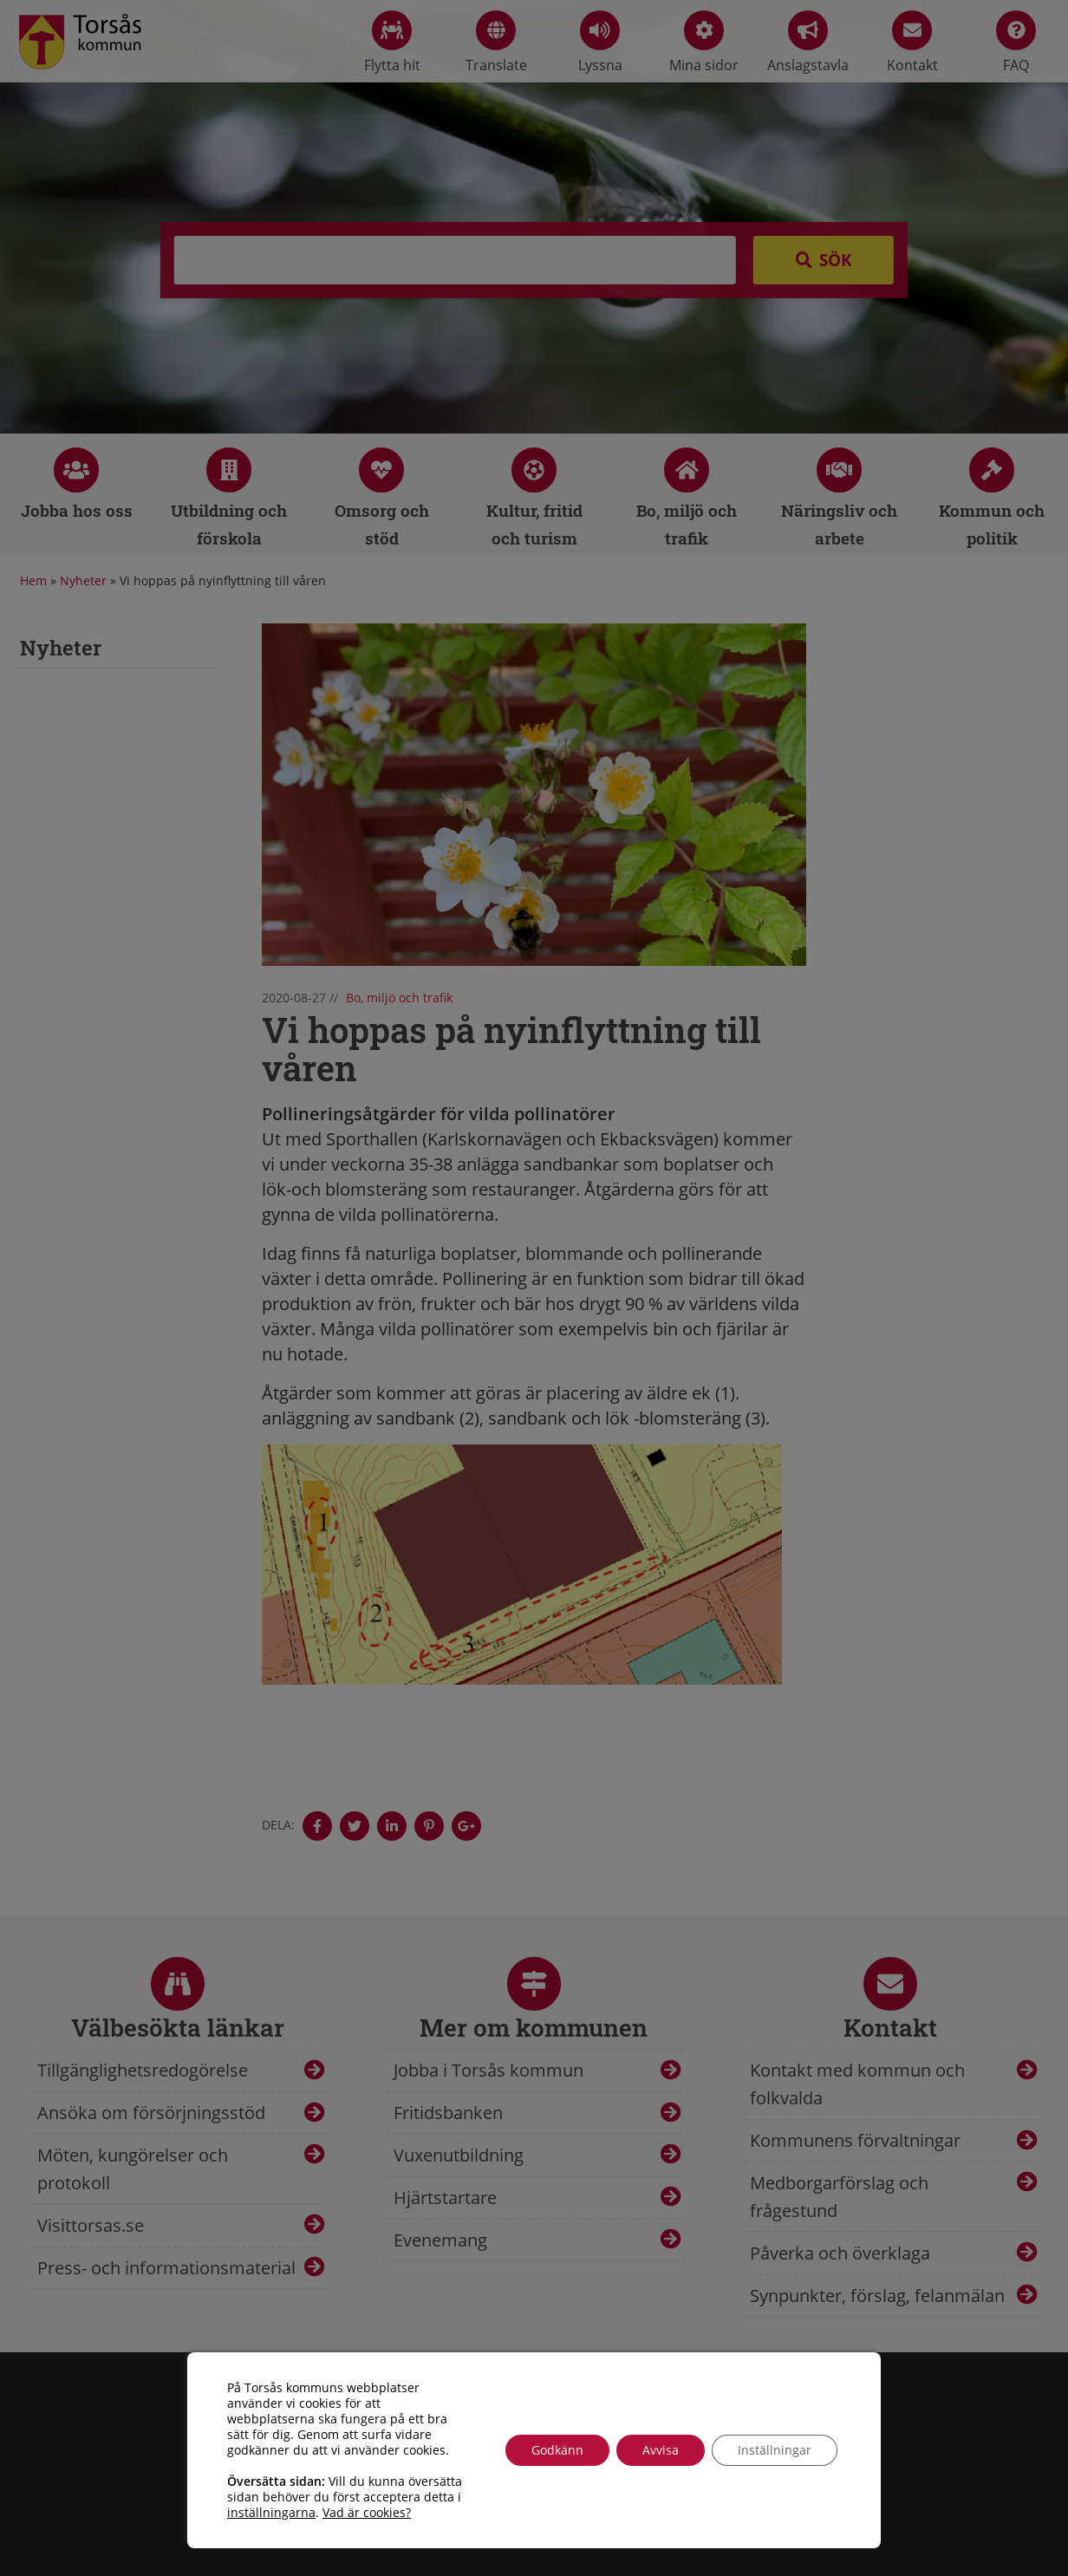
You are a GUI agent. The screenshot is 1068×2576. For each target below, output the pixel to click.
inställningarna (271, 2513)
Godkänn (557, 2450)
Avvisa (660, 2450)
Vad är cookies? (366, 2513)
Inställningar (774, 2450)
